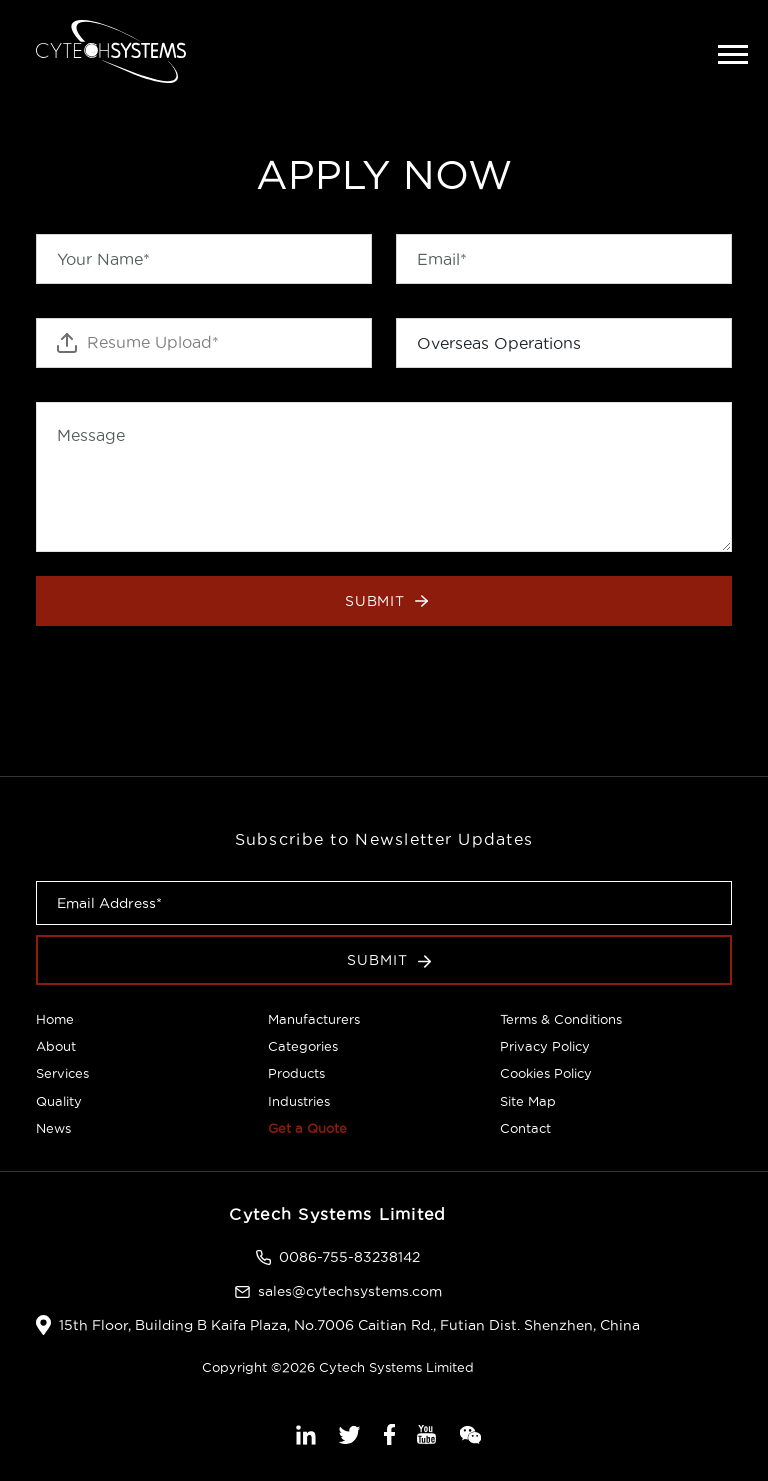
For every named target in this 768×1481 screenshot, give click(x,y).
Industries (299, 1101)
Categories (303, 1046)
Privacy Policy (545, 1046)
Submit (387, 601)
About (56, 1046)
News (53, 1128)
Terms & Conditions (561, 1019)
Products (296, 1073)
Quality (59, 1101)
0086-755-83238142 (349, 1257)
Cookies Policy (546, 1073)
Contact (525, 1128)
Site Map (528, 1101)
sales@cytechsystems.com (350, 1291)
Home (55, 1019)
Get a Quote (307, 1128)
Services (62, 1073)
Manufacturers (314, 1019)
